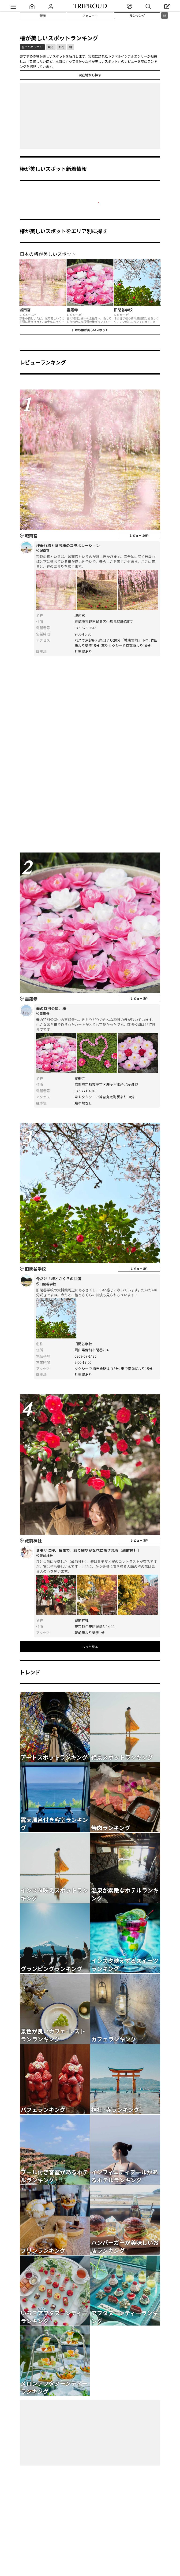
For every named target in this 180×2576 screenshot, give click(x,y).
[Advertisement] (90, 116)
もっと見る (90, 1646)
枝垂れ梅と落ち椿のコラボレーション (97, 548)
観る (51, 47)
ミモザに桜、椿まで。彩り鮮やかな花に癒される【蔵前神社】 (97, 1553)
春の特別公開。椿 (97, 1011)
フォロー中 (90, 15)
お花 (61, 47)
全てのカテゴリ (32, 47)
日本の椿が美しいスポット (90, 330)
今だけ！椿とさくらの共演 (97, 1281)
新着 (43, 15)
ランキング (137, 15)
